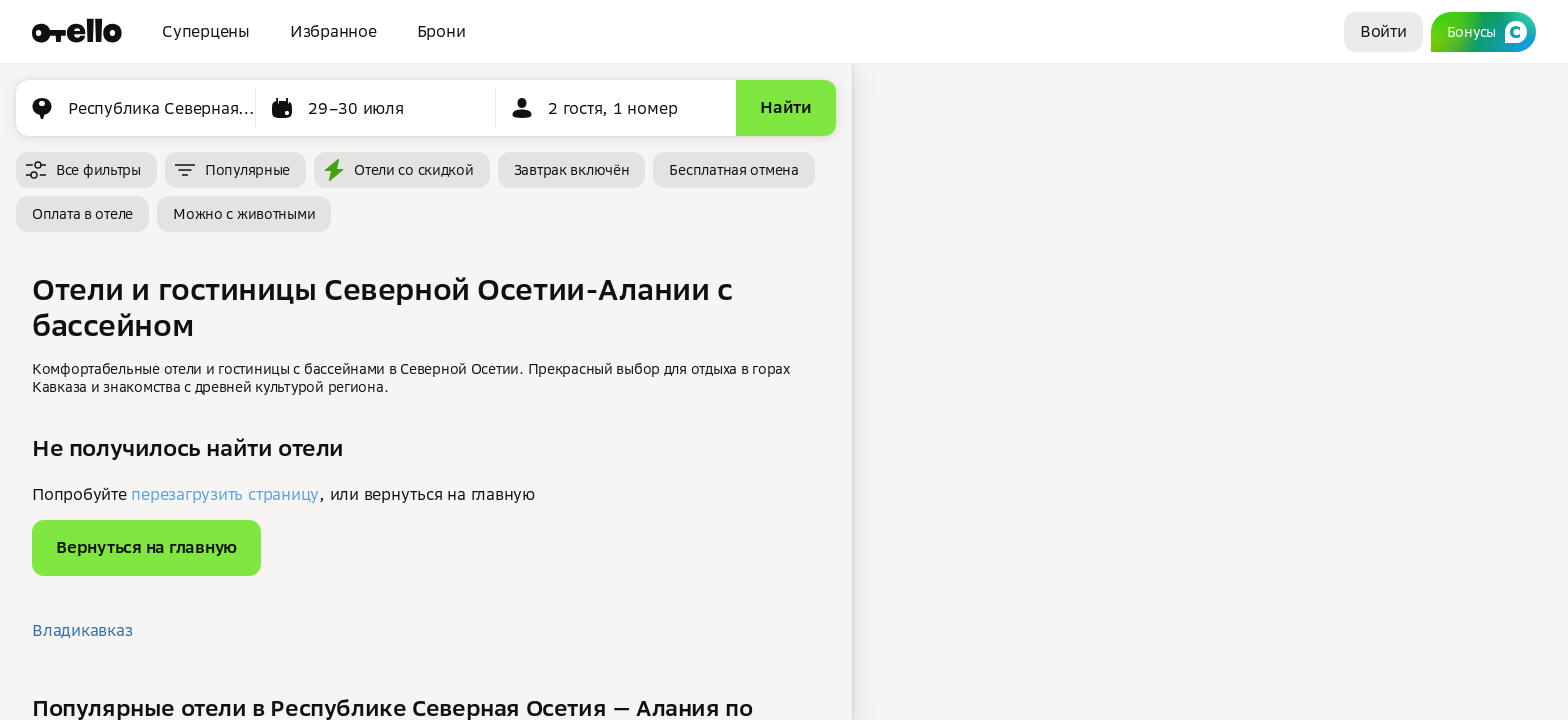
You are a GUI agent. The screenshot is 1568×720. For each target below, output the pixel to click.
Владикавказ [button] (82, 630)
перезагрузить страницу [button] (225, 494)
